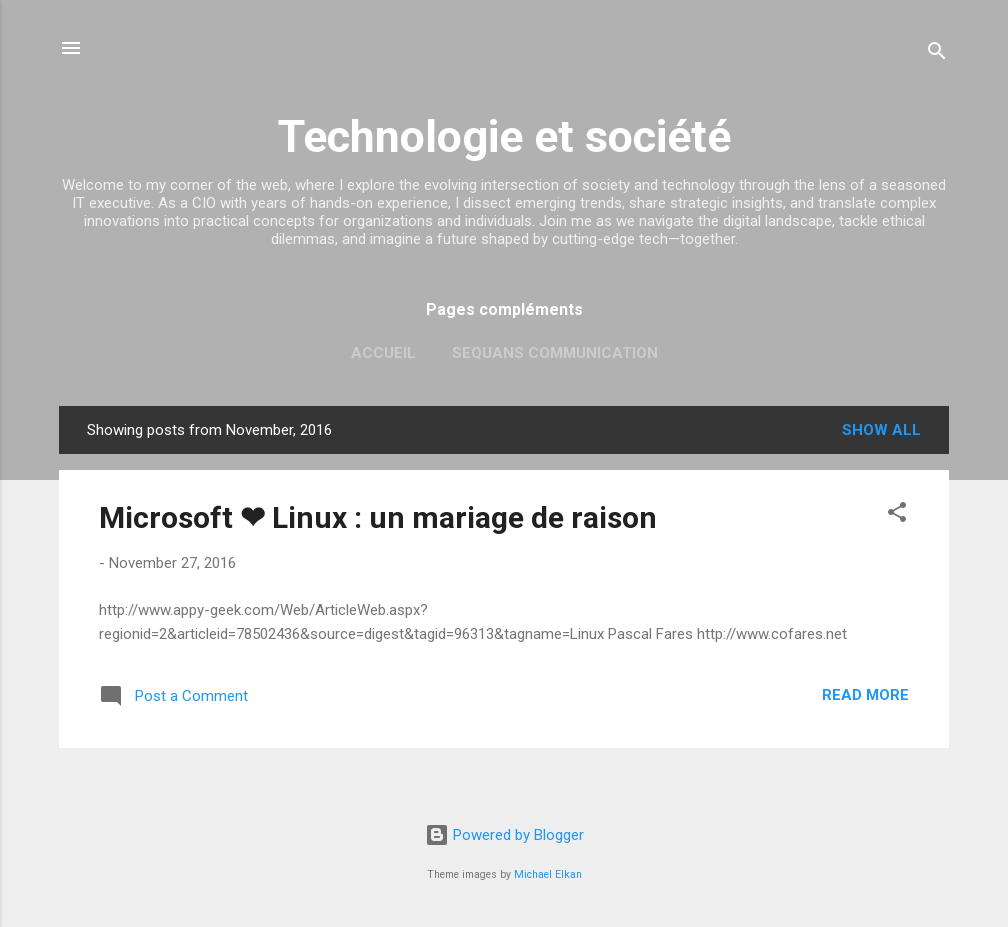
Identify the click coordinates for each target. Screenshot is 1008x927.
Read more (865, 695)
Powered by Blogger (504, 835)
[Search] (937, 54)
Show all (881, 430)
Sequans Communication (555, 353)
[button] (897, 515)
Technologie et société (504, 136)
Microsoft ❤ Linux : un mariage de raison (378, 517)
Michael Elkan (548, 874)
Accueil (383, 353)
